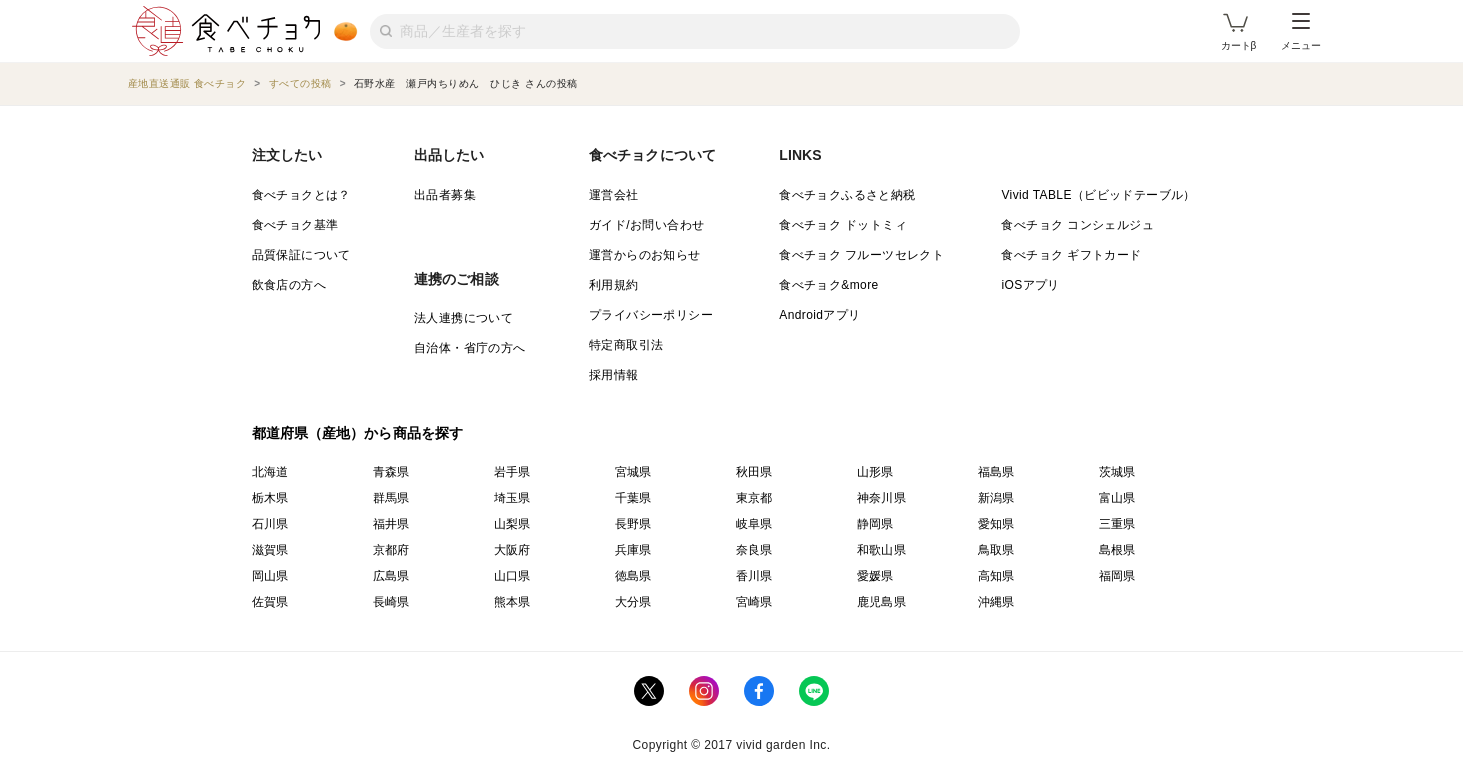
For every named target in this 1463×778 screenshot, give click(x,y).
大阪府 (512, 550)
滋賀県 (270, 550)
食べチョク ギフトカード (1071, 255)
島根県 (1117, 550)
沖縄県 (996, 602)
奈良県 (754, 550)
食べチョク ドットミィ (843, 225)
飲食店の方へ (289, 285)
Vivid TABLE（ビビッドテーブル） (1098, 195)
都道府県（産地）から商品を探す (358, 433)
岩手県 (512, 472)
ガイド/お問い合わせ (646, 225)
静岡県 (875, 524)
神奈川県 (882, 498)
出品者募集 (445, 195)
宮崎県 (754, 602)
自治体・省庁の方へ (470, 348)
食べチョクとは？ (301, 195)
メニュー (1301, 32)
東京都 (754, 498)
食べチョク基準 (295, 225)
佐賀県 (270, 602)
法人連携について (463, 318)
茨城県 (1117, 472)
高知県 (996, 576)
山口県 (512, 576)
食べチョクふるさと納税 (847, 195)
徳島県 (633, 576)
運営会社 (614, 195)
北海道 (270, 472)
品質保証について (301, 255)
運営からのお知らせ (645, 255)
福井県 (391, 524)
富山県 (1117, 498)
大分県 (633, 602)
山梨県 (512, 524)
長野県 (633, 524)
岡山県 (270, 576)
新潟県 (996, 498)
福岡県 (1117, 576)
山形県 (875, 472)
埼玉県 (512, 498)
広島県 (391, 576)
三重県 (1117, 524)
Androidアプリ (819, 315)
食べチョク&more (828, 285)
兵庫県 (633, 550)
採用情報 (614, 375)
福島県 (996, 472)
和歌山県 (882, 550)
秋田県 (754, 472)
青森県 (391, 472)
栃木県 (270, 498)
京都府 (391, 550)
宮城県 (633, 472)
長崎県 (391, 602)
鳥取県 (996, 550)
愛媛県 (875, 576)
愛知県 (996, 524)
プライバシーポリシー (651, 315)
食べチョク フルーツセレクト (861, 255)
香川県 (754, 576)
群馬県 (391, 498)
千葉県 (633, 498)
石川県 (270, 524)
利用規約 (614, 285)
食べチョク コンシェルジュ (1077, 225)
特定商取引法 (626, 345)
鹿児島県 (882, 602)
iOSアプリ (1030, 285)
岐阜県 (754, 524)
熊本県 (512, 602)
